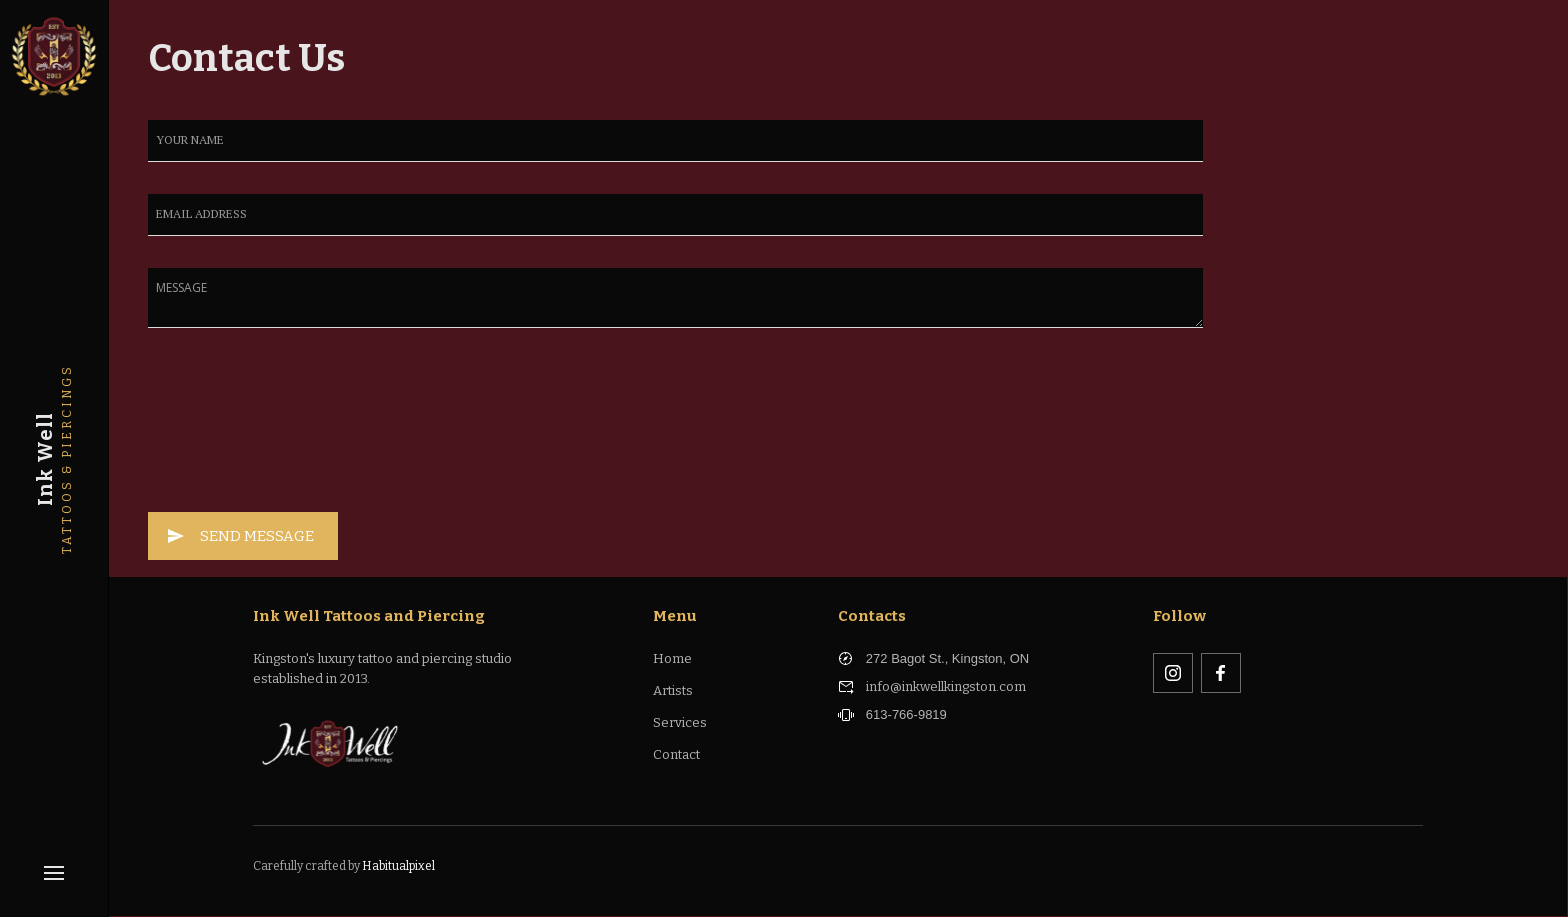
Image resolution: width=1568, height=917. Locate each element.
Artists (673, 690)
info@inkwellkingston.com (946, 686)
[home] (54, 54)
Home (672, 658)
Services (680, 722)
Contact (676, 754)
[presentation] (230, 432)
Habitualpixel (398, 866)
